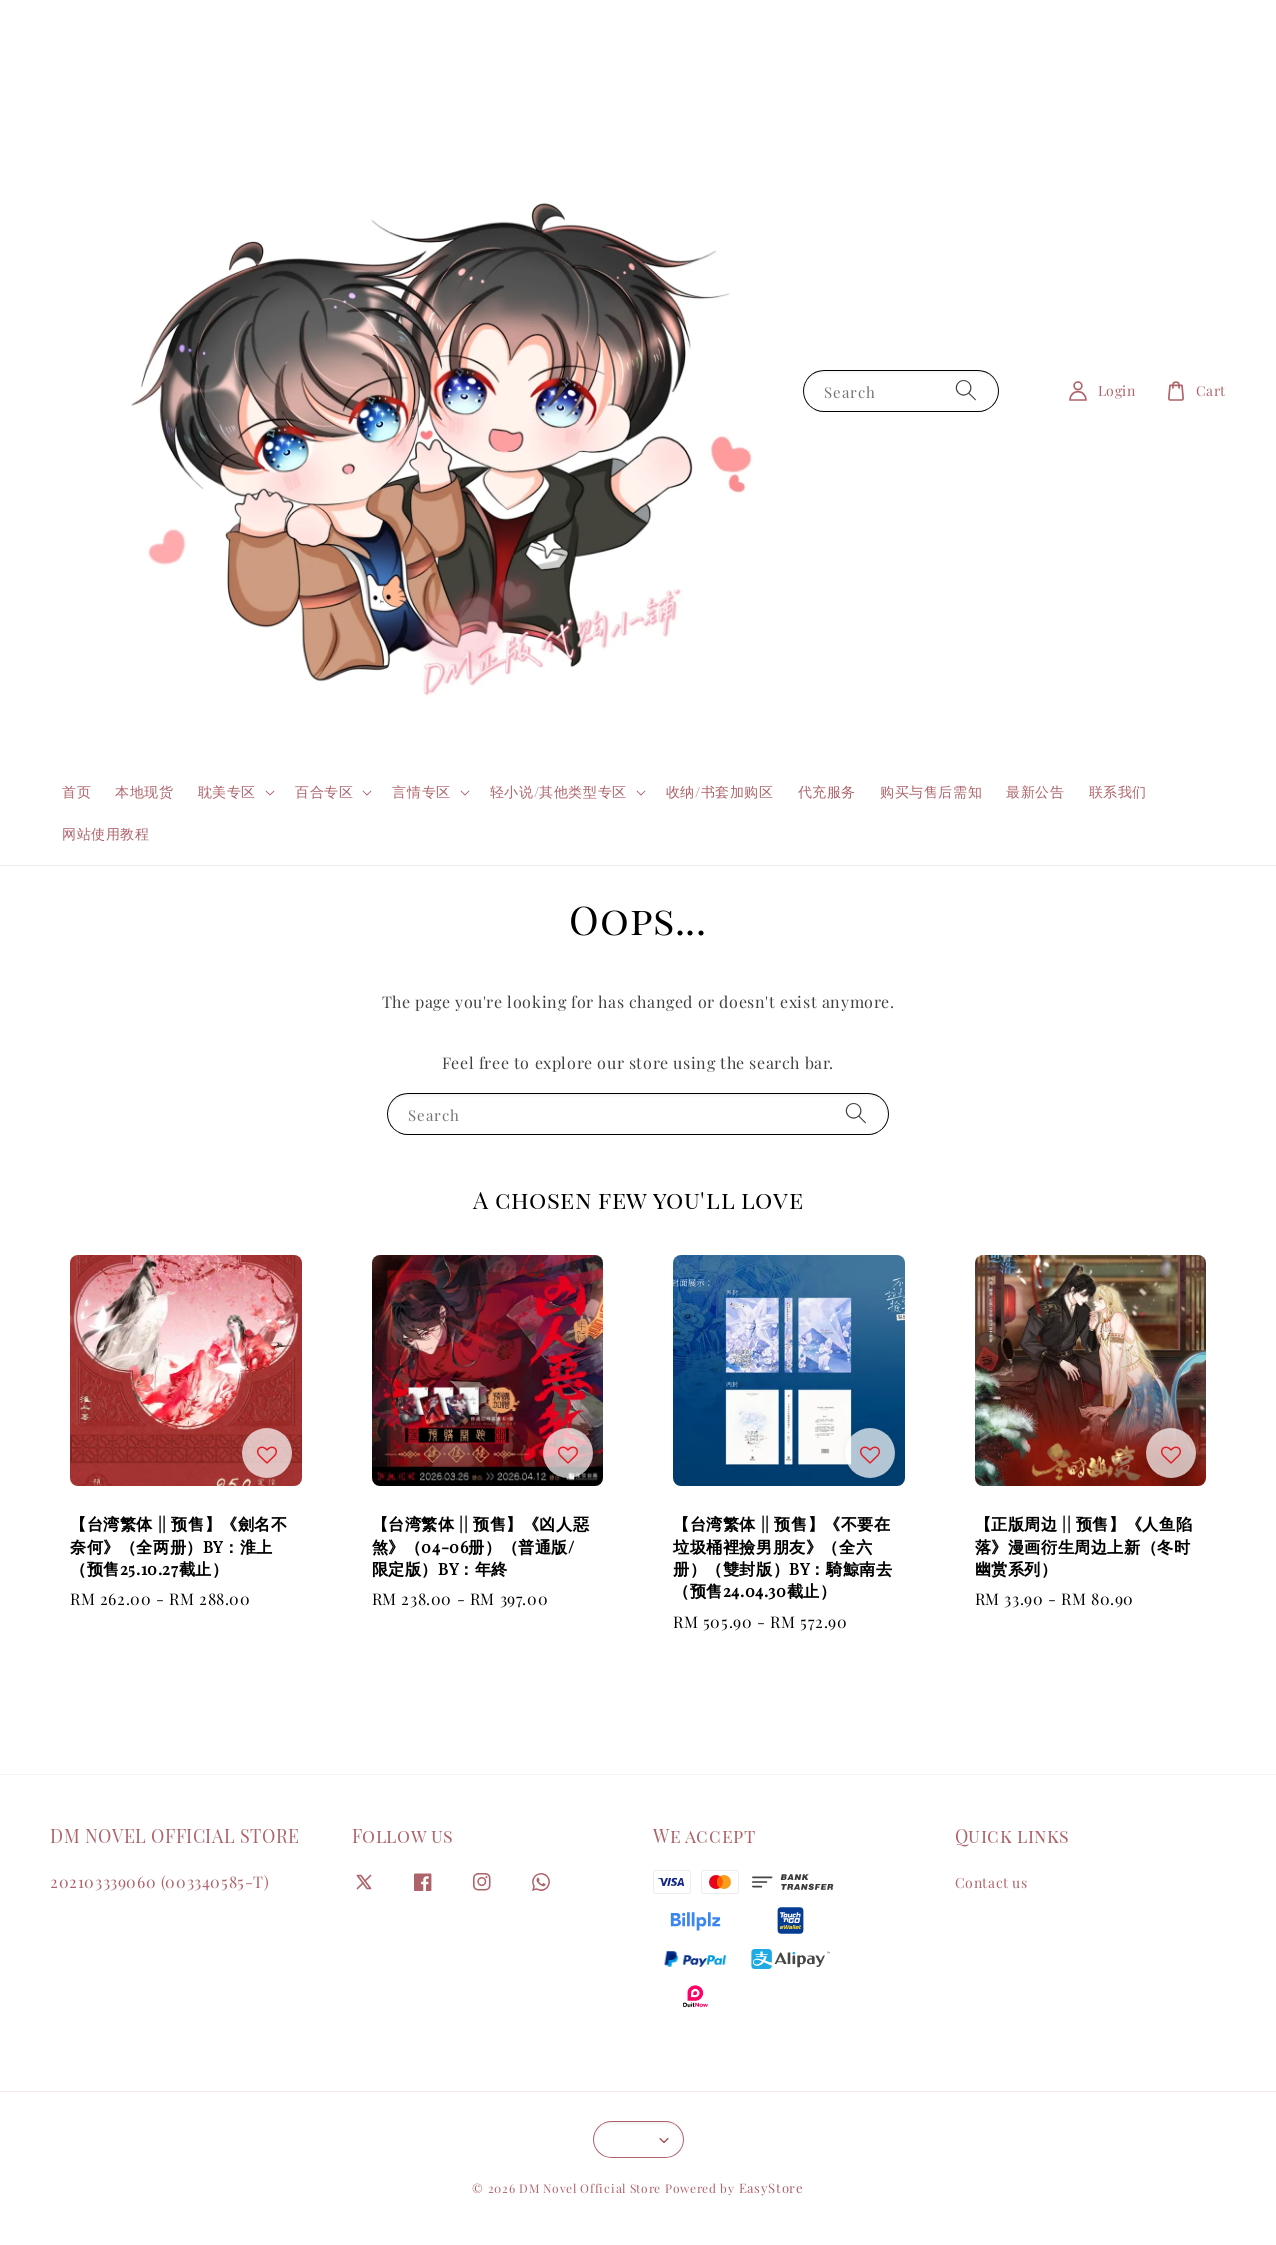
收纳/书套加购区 (720, 791)
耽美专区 (227, 792)
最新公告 (1035, 791)
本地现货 (144, 791)
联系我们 (1118, 791)
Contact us (991, 1883)
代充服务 (827, 791)
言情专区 (421, 792)
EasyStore (771, 2187)
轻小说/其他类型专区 (558, 792)
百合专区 (324, 792)
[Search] (966, 390)
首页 (76, 791)
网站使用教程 (106, 833)
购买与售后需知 (931, 791)
